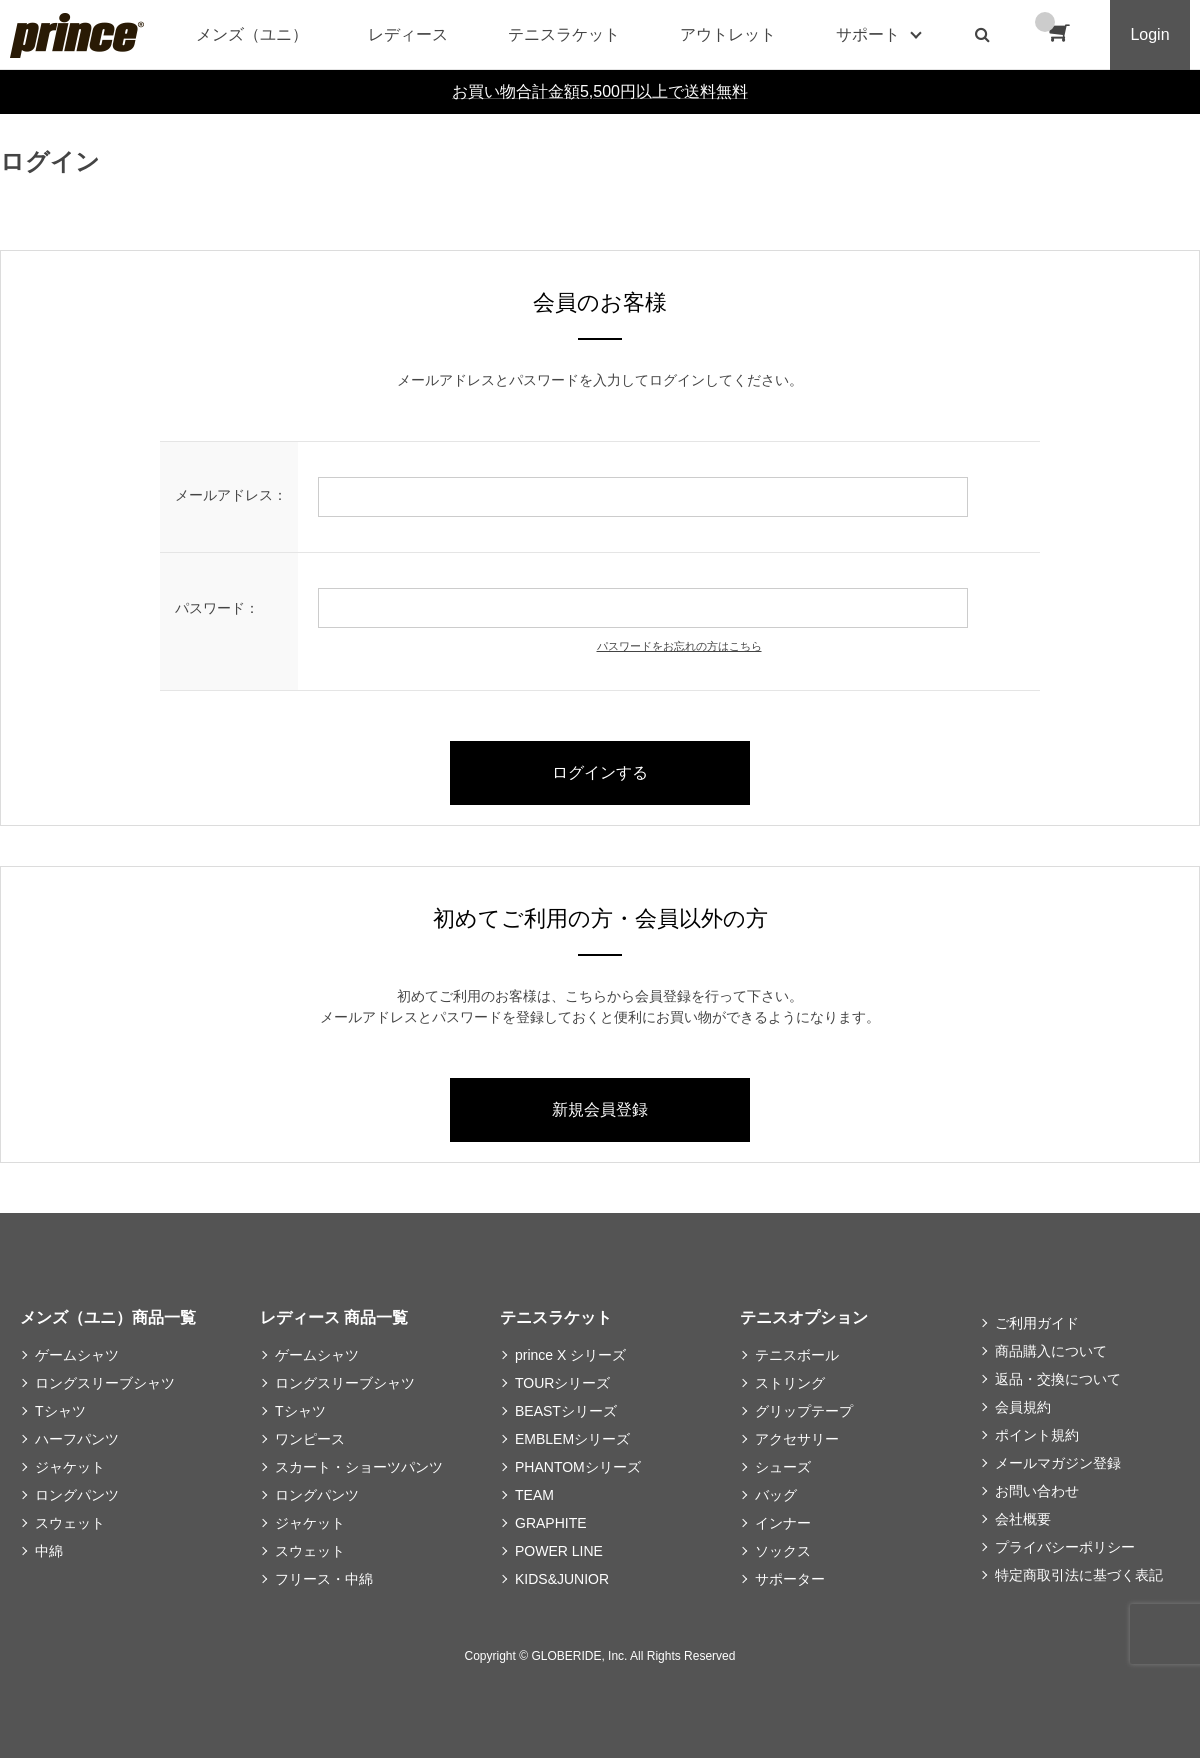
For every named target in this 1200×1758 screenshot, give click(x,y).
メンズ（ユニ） (252, 34)
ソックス (783, 1551)
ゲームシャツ (77, 1355)
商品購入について (1051, 1351)
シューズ (783, 1467)
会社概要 (1023, 1519)
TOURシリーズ (562, 1383)
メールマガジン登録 (1058, 1463)
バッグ (776, 1495)
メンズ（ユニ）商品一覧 (108, 1317)
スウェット (70, 1523)
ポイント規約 (1037, 1435)
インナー (783, 1523)
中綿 (49, 1551)
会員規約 (1023, 1407)
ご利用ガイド (1037, 1323)
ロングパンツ (77, 1495)
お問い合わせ (1037, 1491)
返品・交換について (1058, 1379)
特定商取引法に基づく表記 (1079, 1575)
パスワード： (217, 608)
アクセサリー (797, 1439)
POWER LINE (559, 1551)
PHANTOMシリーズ (578, 1467)
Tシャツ (60, 1411)
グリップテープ (804, 1411)
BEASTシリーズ (566, 1411)
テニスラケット (564, 34)
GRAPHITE (551, 1523)
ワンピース (310, 1439)
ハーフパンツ (77, 1439)
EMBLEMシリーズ (572, 1439)
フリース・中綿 (324, 1579)
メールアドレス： (231, 495)
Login (1149, 34)
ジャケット (70, 1467)
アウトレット (728, 34)
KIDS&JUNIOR (562, 1579)
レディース (408, 34)
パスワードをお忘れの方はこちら (679, 646)
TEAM (534, 1495)
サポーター (790, 1579)
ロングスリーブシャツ (105, 1383)
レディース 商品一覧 (334, 1317)
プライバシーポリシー (1065, 1547)
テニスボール (797, 1355)
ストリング (790, 1383)
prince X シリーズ (570, 1355)
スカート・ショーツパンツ (359, 1467)
